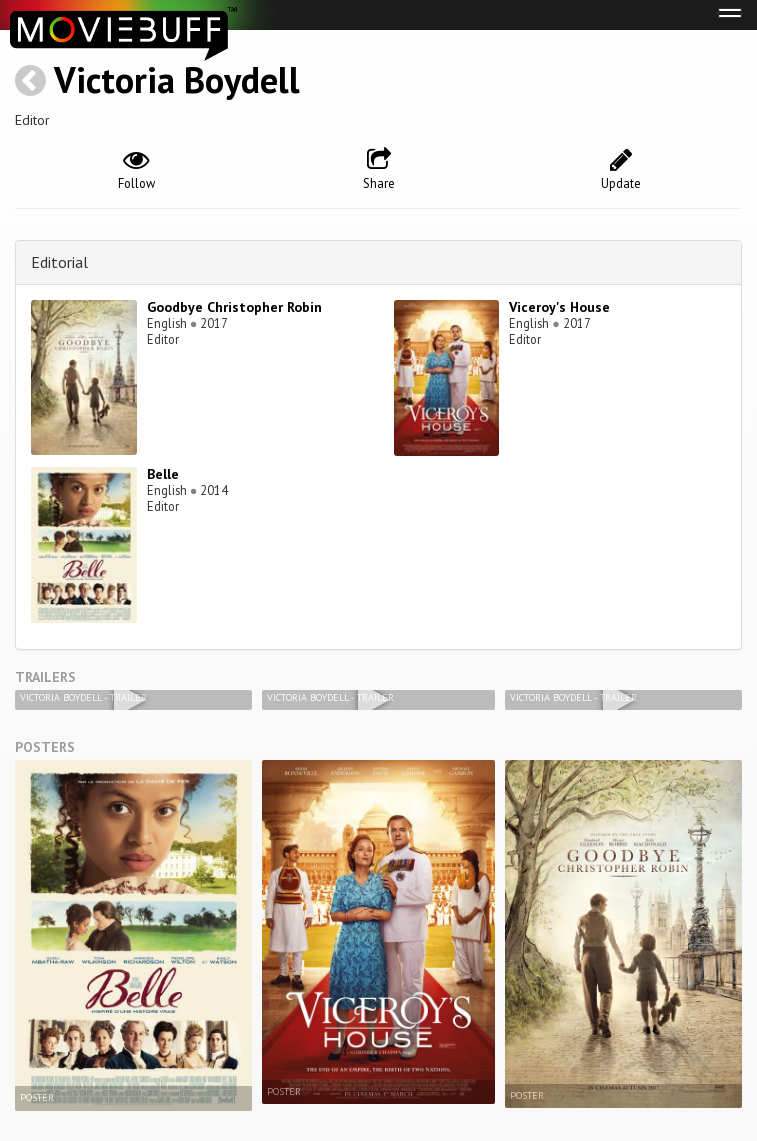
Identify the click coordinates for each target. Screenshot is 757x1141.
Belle (163, 474)
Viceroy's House (559, 307)
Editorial (59, 262)
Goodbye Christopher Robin (234, 307)
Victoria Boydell (177, 79)
